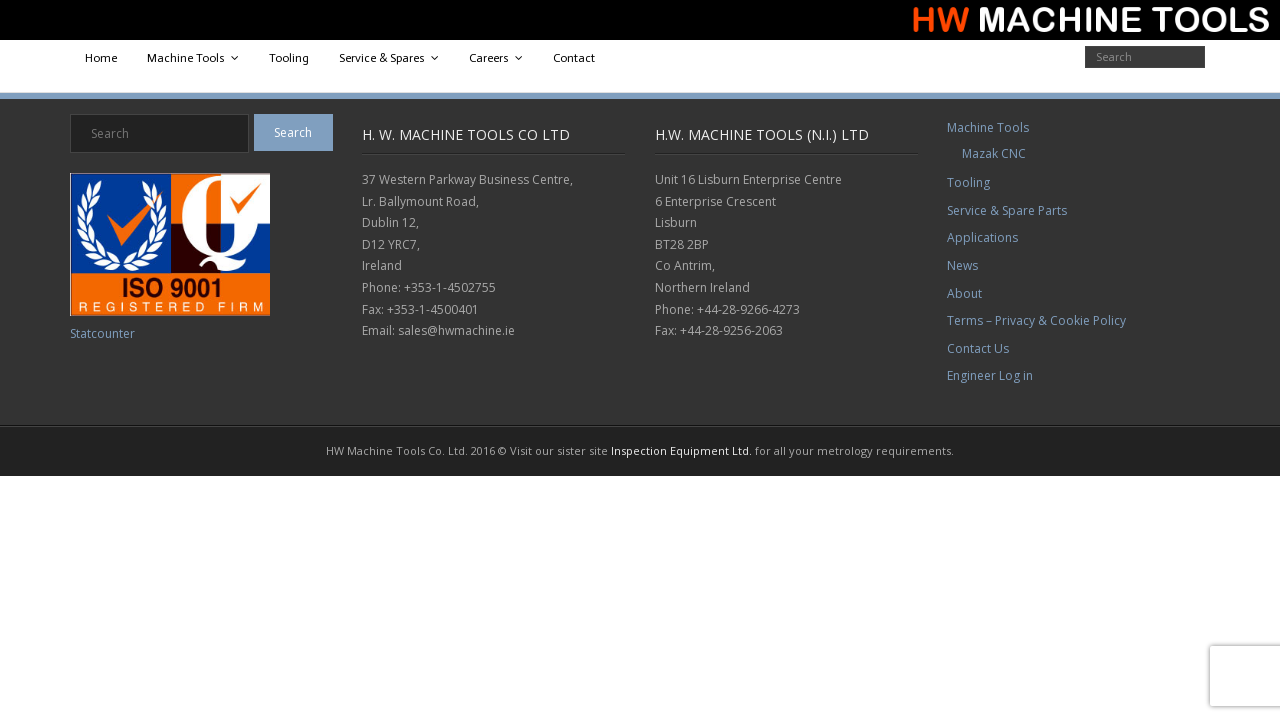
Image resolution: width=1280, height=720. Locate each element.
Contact (574, 58)
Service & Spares (382, 58)
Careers (489, 58)
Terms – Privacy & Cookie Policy (1036, 320)
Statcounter (102, 333)
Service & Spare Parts (1007, 210)
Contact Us (978, 348)
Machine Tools (186, 58)
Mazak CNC (994, 153)
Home (101, 58)
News (962, 265)
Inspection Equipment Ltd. (681, 450)
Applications (982, 237)
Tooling (289, 58)
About (964, 293)
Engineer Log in (990, 375)
